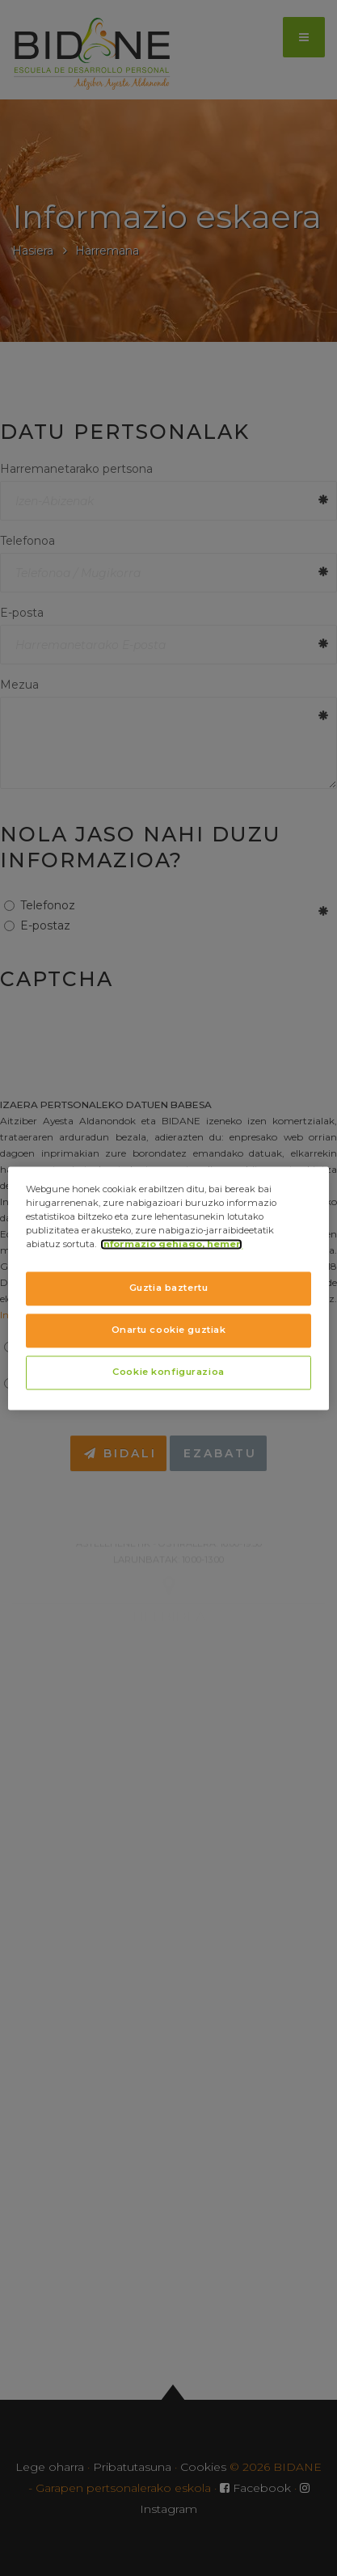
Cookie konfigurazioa (168, 1371)
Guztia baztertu (169, 1287)
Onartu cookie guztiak (169, 1329)
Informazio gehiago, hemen (171, 1244)
